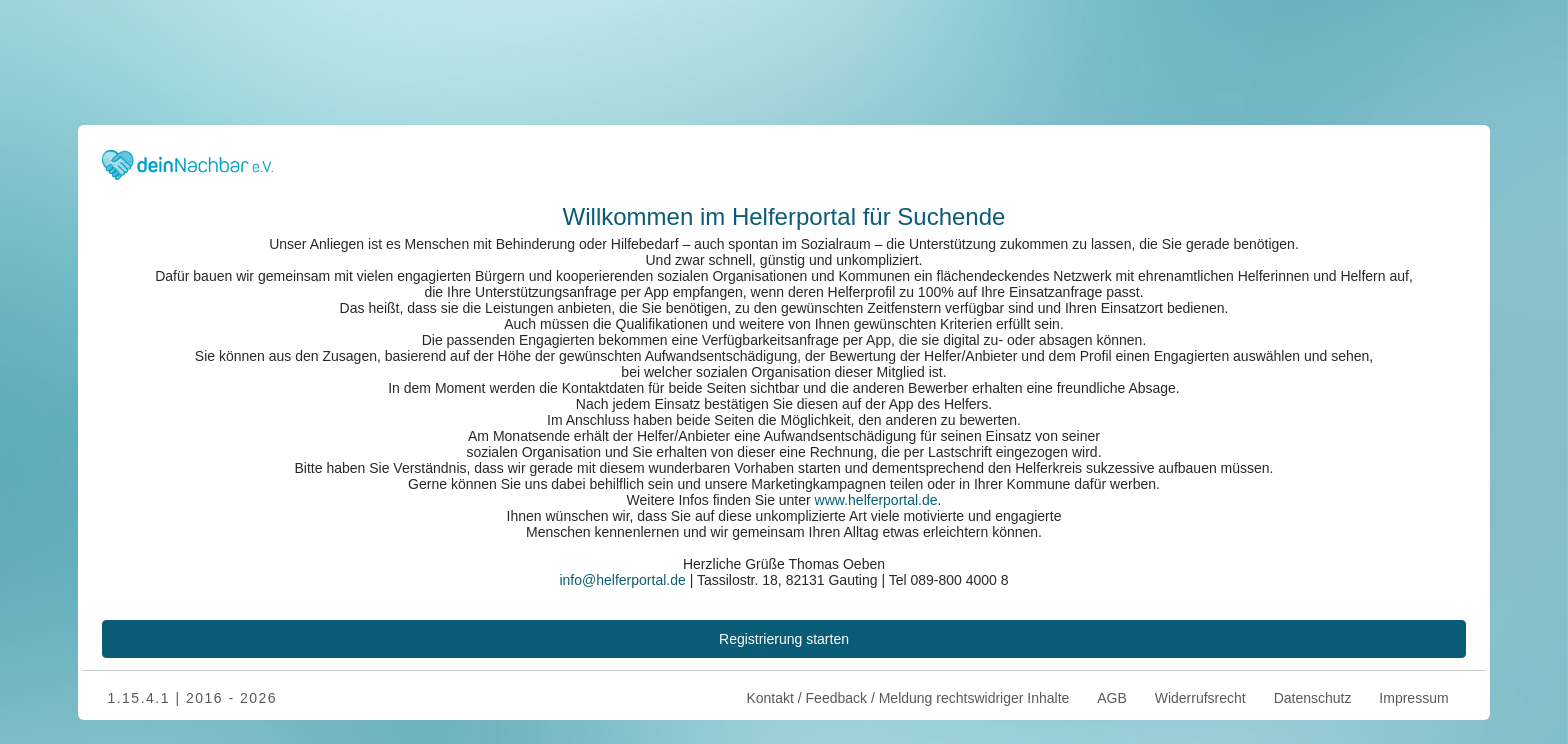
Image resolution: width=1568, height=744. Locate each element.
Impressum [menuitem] (1413, 698)
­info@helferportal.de (622, 580)
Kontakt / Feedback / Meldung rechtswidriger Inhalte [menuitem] (906, 698)
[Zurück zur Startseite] (187, 162)
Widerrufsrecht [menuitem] (1200, 698)
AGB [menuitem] (1112, 698)
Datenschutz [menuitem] (1313, 698)
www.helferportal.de (876, 500)
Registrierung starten (784, 639)
